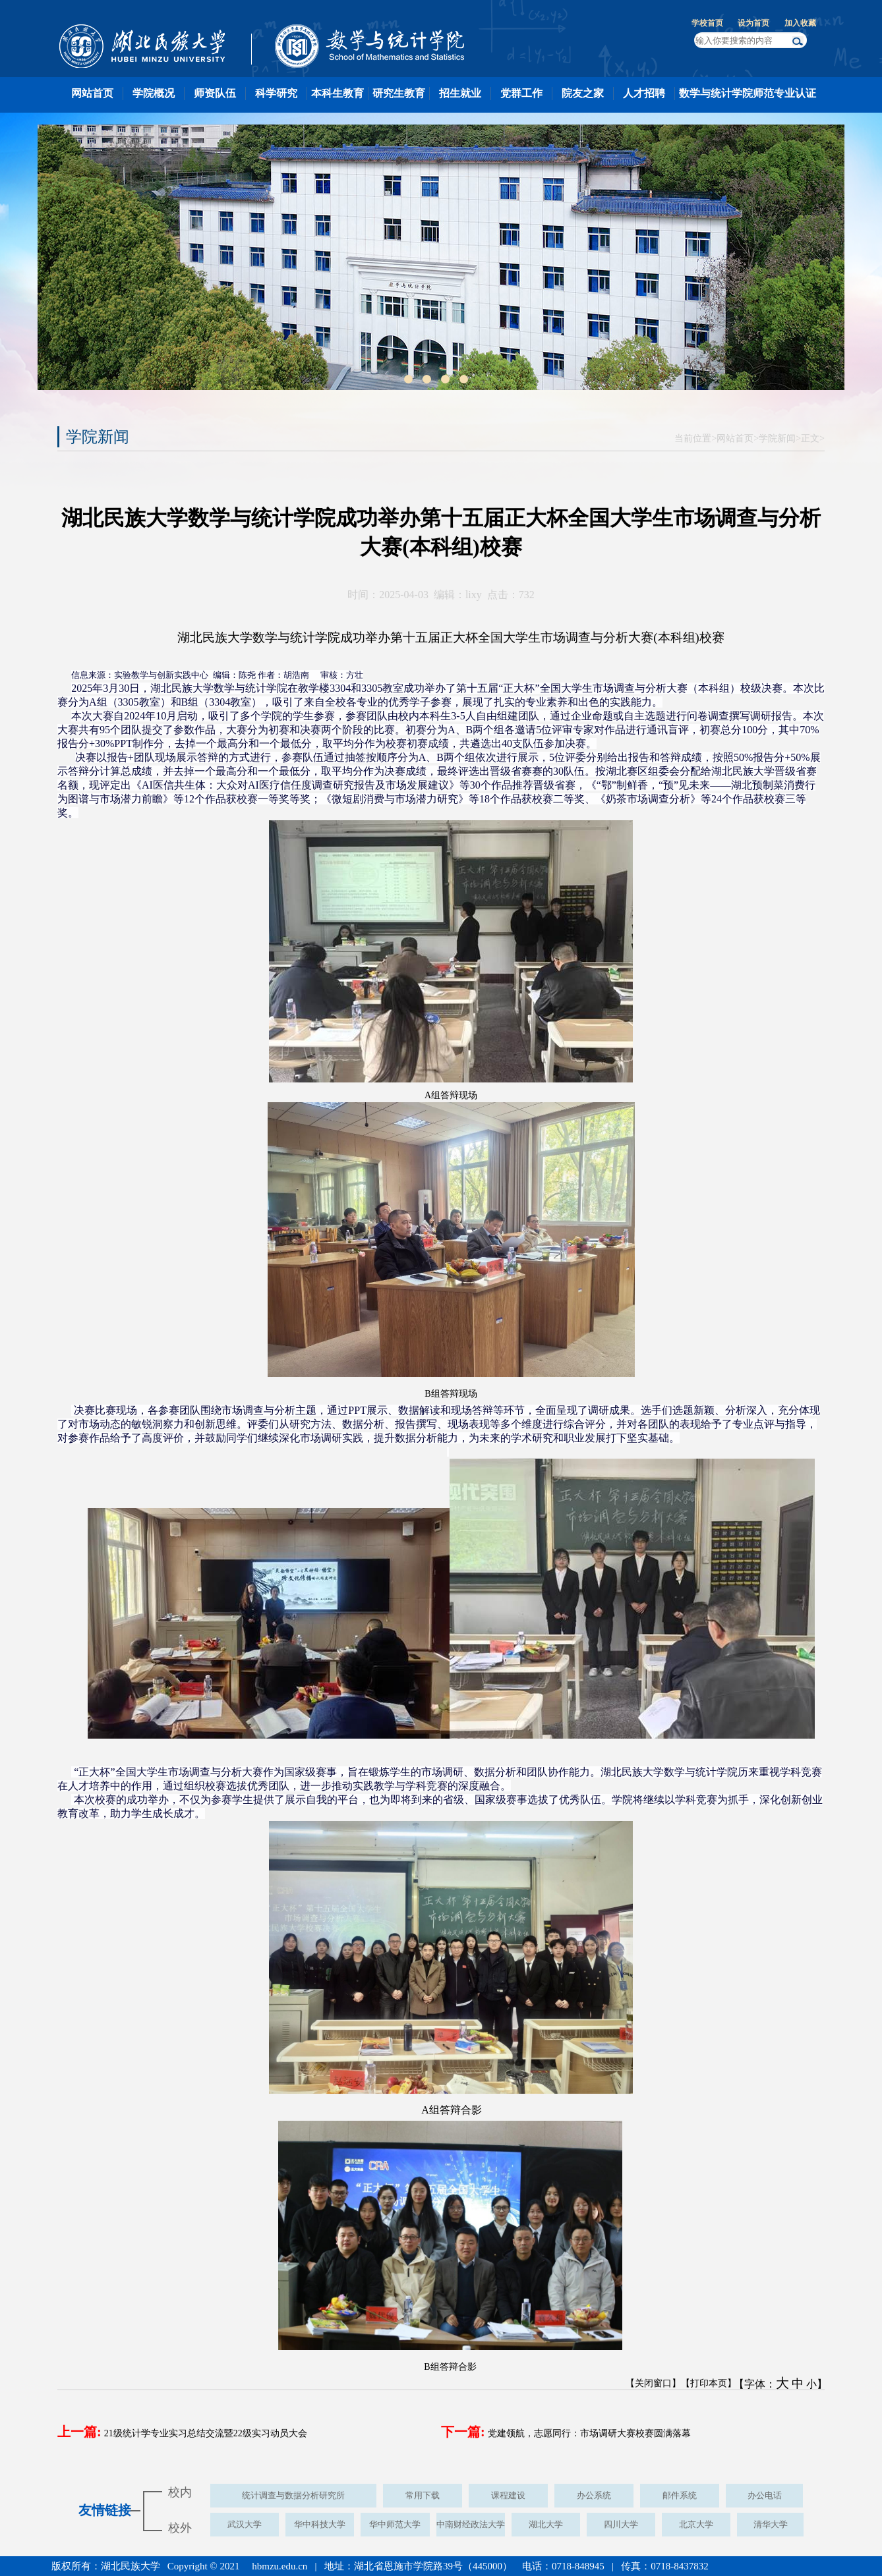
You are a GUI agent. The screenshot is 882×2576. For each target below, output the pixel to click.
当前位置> (695, 438)
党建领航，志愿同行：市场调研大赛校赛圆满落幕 (589, 2433)
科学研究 (276, 93)
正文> (813, 438)
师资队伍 (215, 93)
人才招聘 (644, 93)
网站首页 (92, 93)
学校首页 (707, 23)
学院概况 (153, 93)
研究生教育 (398, 93)
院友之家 (583, 93)
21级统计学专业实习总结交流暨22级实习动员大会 (205, 2433)
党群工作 (521, 93)
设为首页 (753, 23)
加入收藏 (800, 23)
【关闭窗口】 (653, 2383)
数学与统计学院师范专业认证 (747, 93)
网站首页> (738, 438)
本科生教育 (337, 93)
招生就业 (460, 93)
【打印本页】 (708, 2383)
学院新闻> (780, 438)
